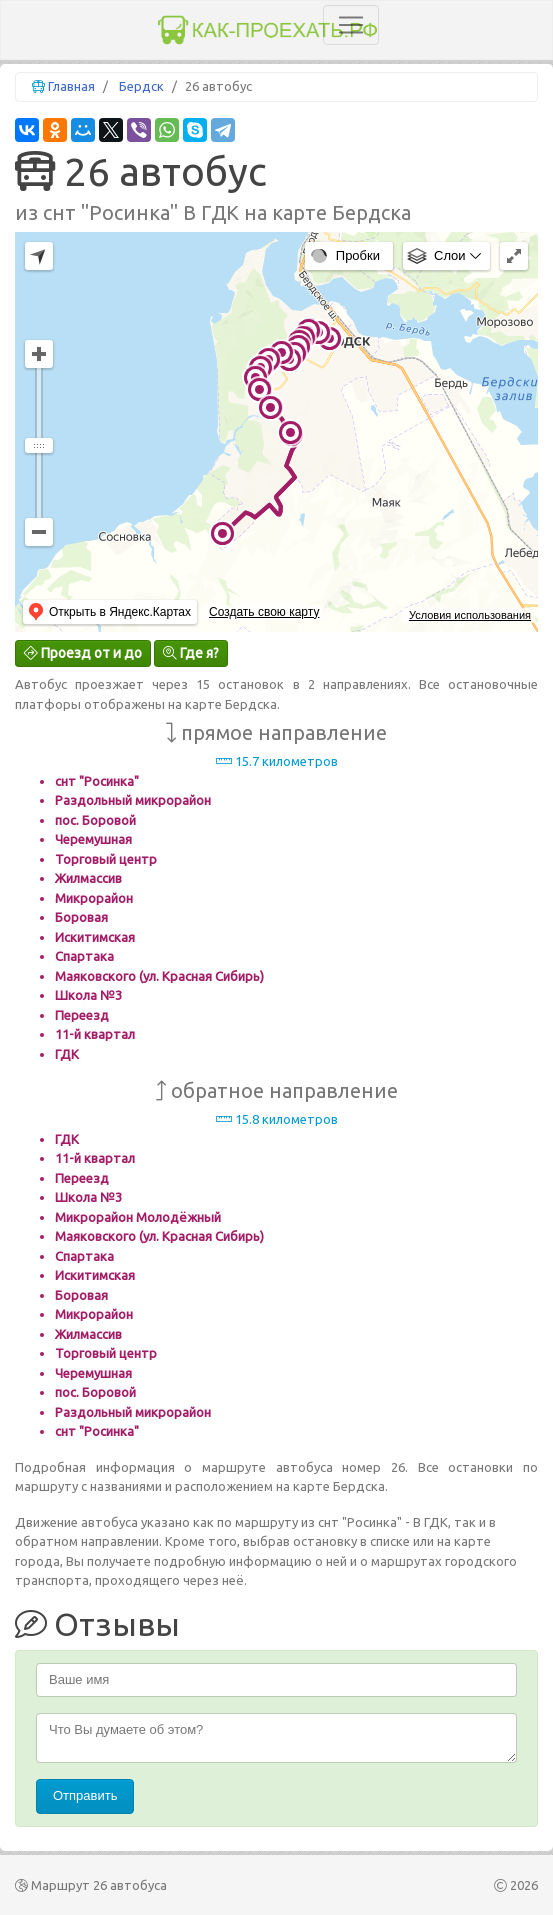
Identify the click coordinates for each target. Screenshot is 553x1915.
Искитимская (95, 937)
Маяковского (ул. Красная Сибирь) (159, 976)
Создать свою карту (264, 612)
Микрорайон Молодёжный (138, 1217)
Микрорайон (94, 898)
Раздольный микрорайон (133, 800)
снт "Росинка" (97, 781)
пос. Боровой (95, 820)
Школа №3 (88, 995)
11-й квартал (95, 1034)
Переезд (82, 1015)
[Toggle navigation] (351, 25)
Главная (71, 86)
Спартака (84, 956)
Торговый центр (106, 859)
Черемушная (93, 839)
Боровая (81, 917)
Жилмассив (88, 878)
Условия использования (470, 615)
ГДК (67, 1054)
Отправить (85, 1795)
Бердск (141, 86)
